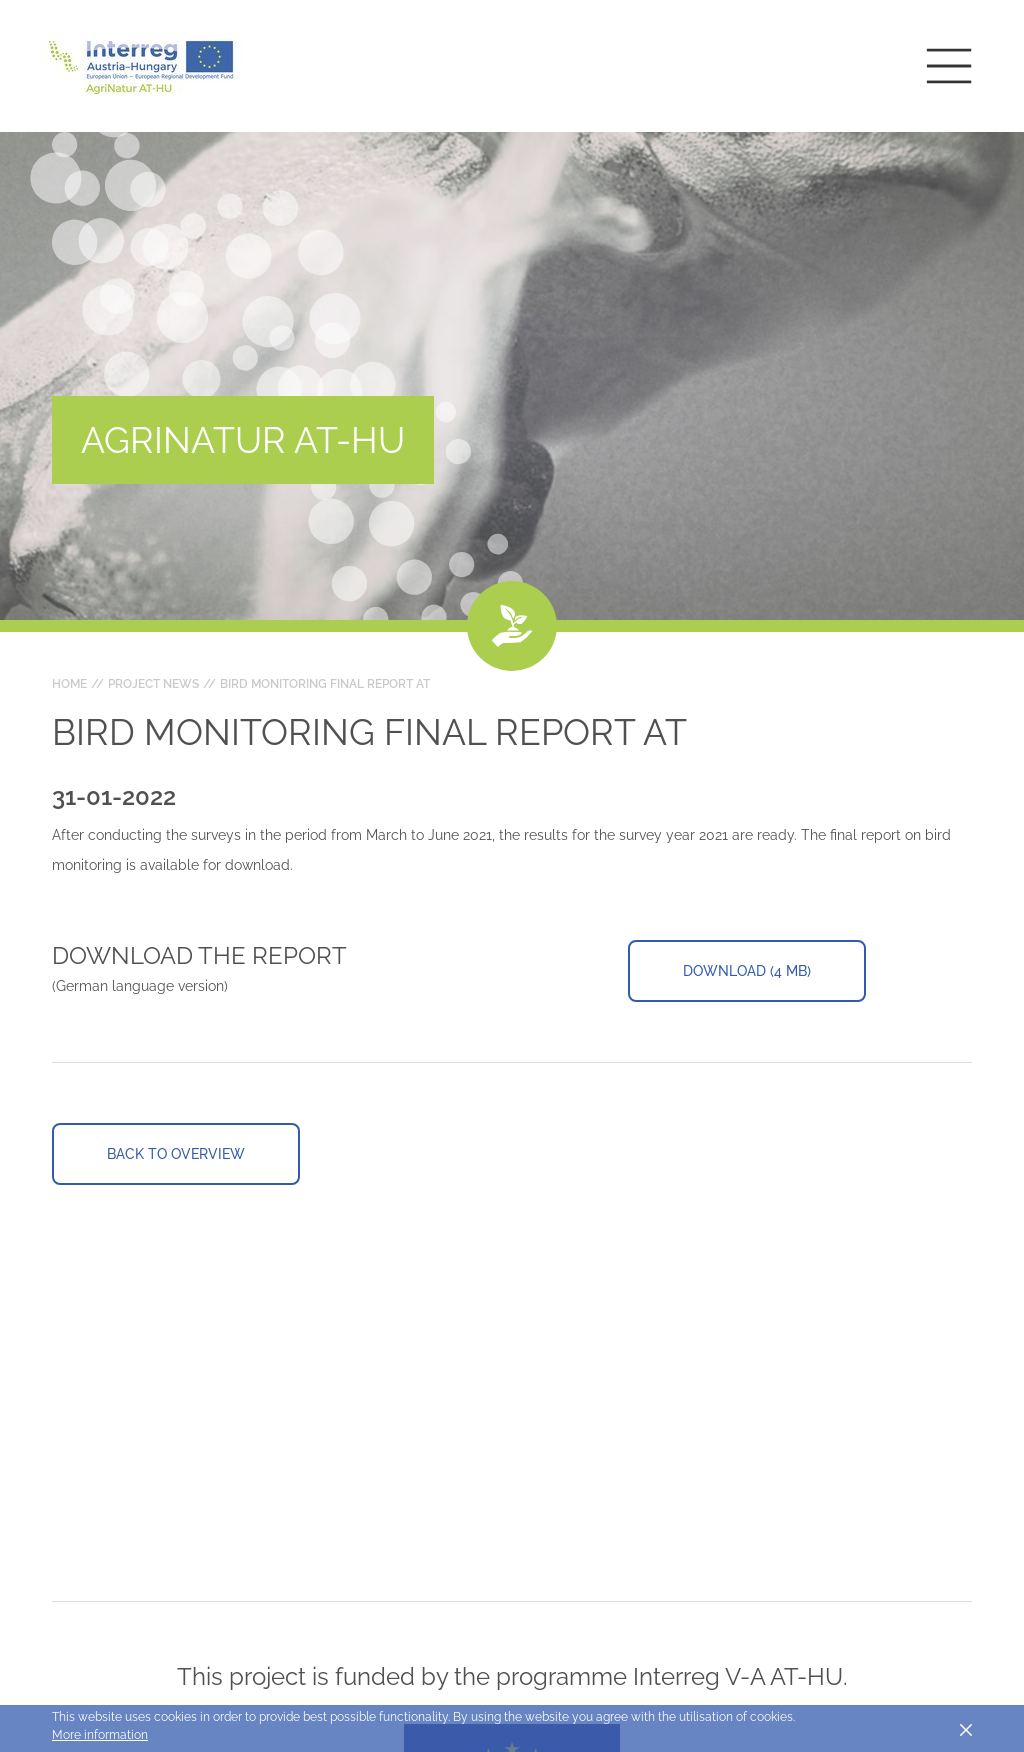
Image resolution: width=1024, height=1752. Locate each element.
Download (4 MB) (747, 971)
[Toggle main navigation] (949, 66)
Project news (153, 684)
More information (100, 1735)
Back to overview (176, 1154)
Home (69, 684)
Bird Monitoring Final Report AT (325, 684)
